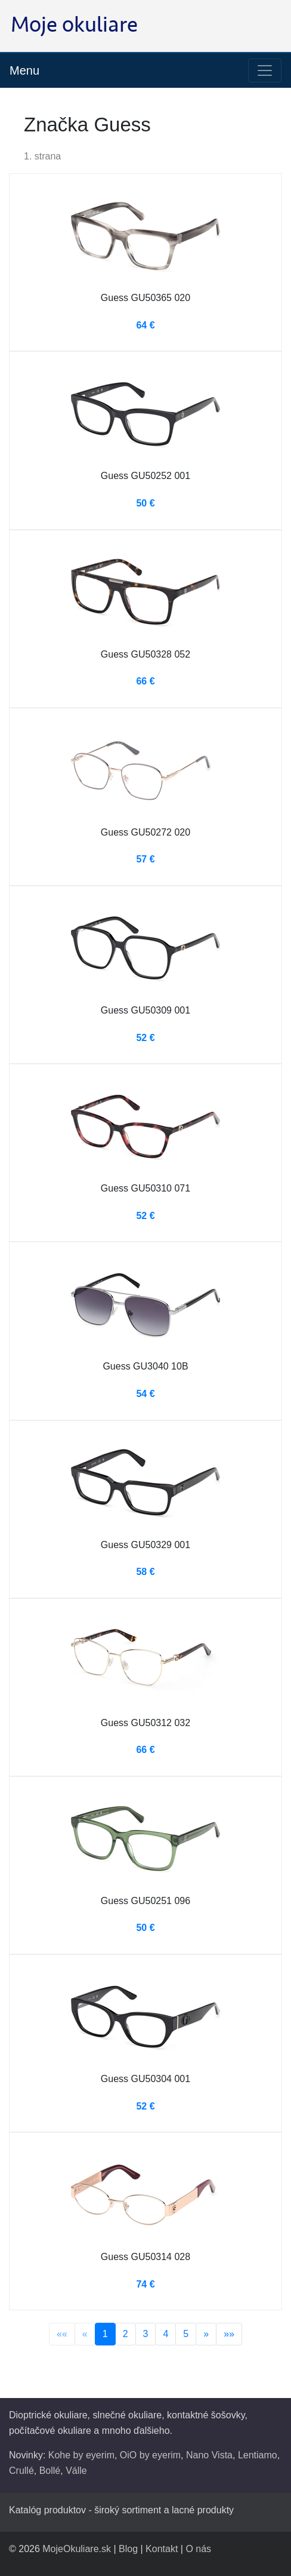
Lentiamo (257, 2455)
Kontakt (162, 2549)
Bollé (50, 2471)
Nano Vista (209, 2455)
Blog (128, 2549)
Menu (24, 70)
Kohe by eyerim (81, 2455)
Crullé (21, 2471)
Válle (76, 2471)
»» (229, 2334)
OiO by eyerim (150, 2455)
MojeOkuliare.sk (76, 2549)
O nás (198, 2549)
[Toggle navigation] (264, 70)
